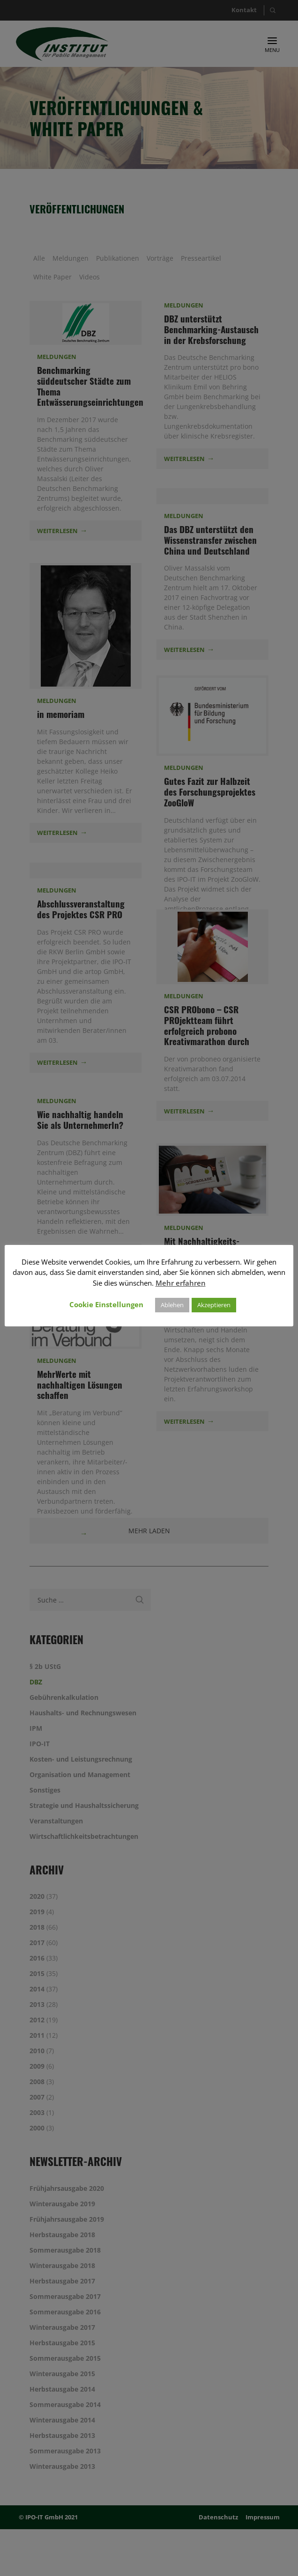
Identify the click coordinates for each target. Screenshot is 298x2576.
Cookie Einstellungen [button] (106, 1304)
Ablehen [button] (172, 1305)
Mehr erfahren (181, 1283)
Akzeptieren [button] (214, 1305)
